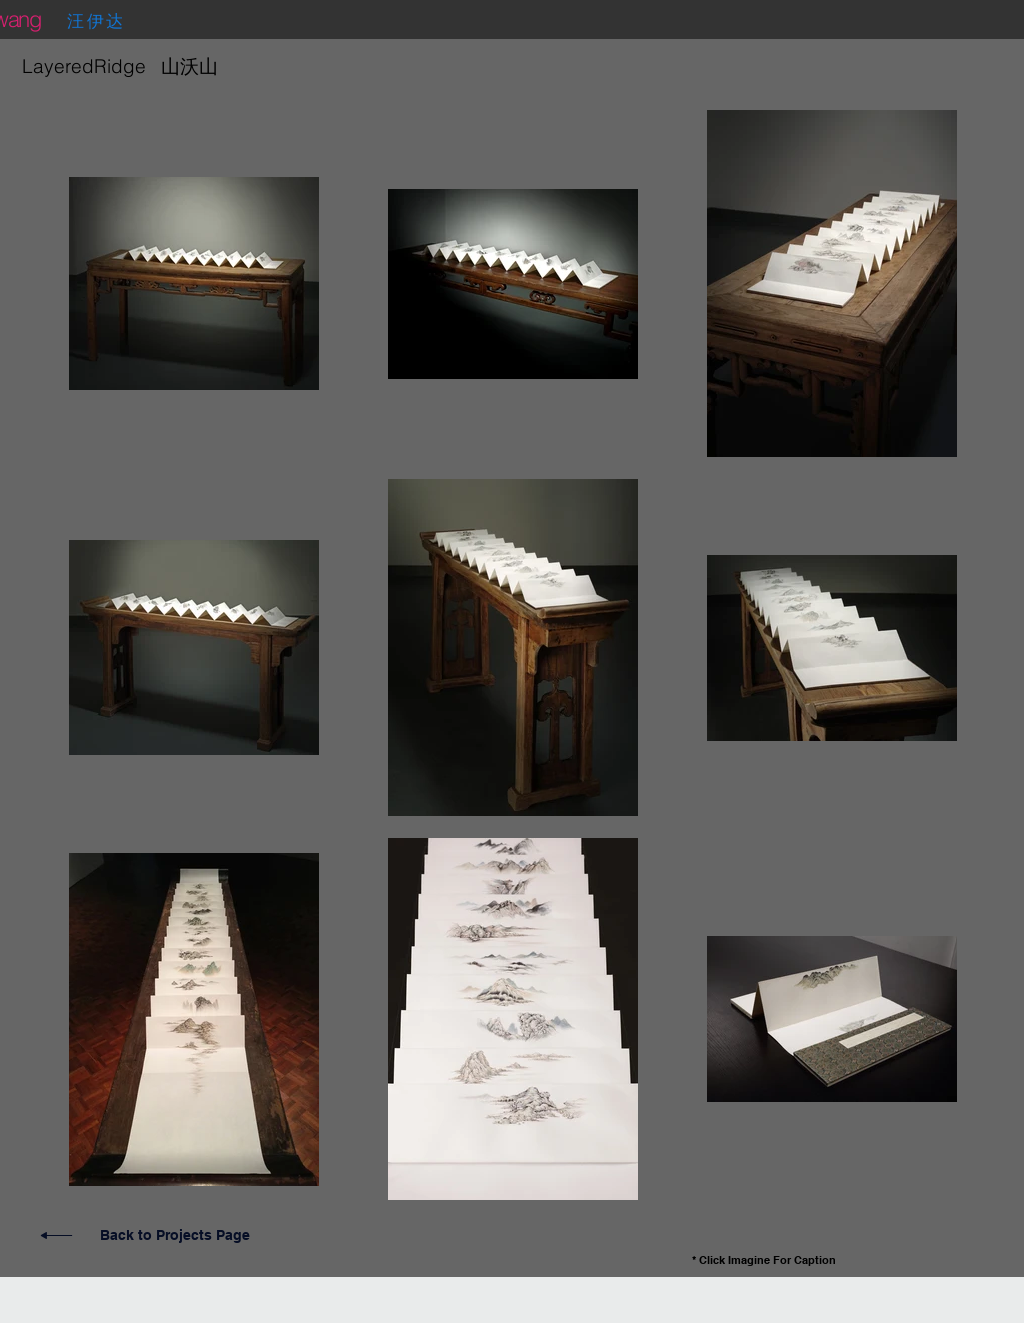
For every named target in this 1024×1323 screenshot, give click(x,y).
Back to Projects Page (175, 1235)
